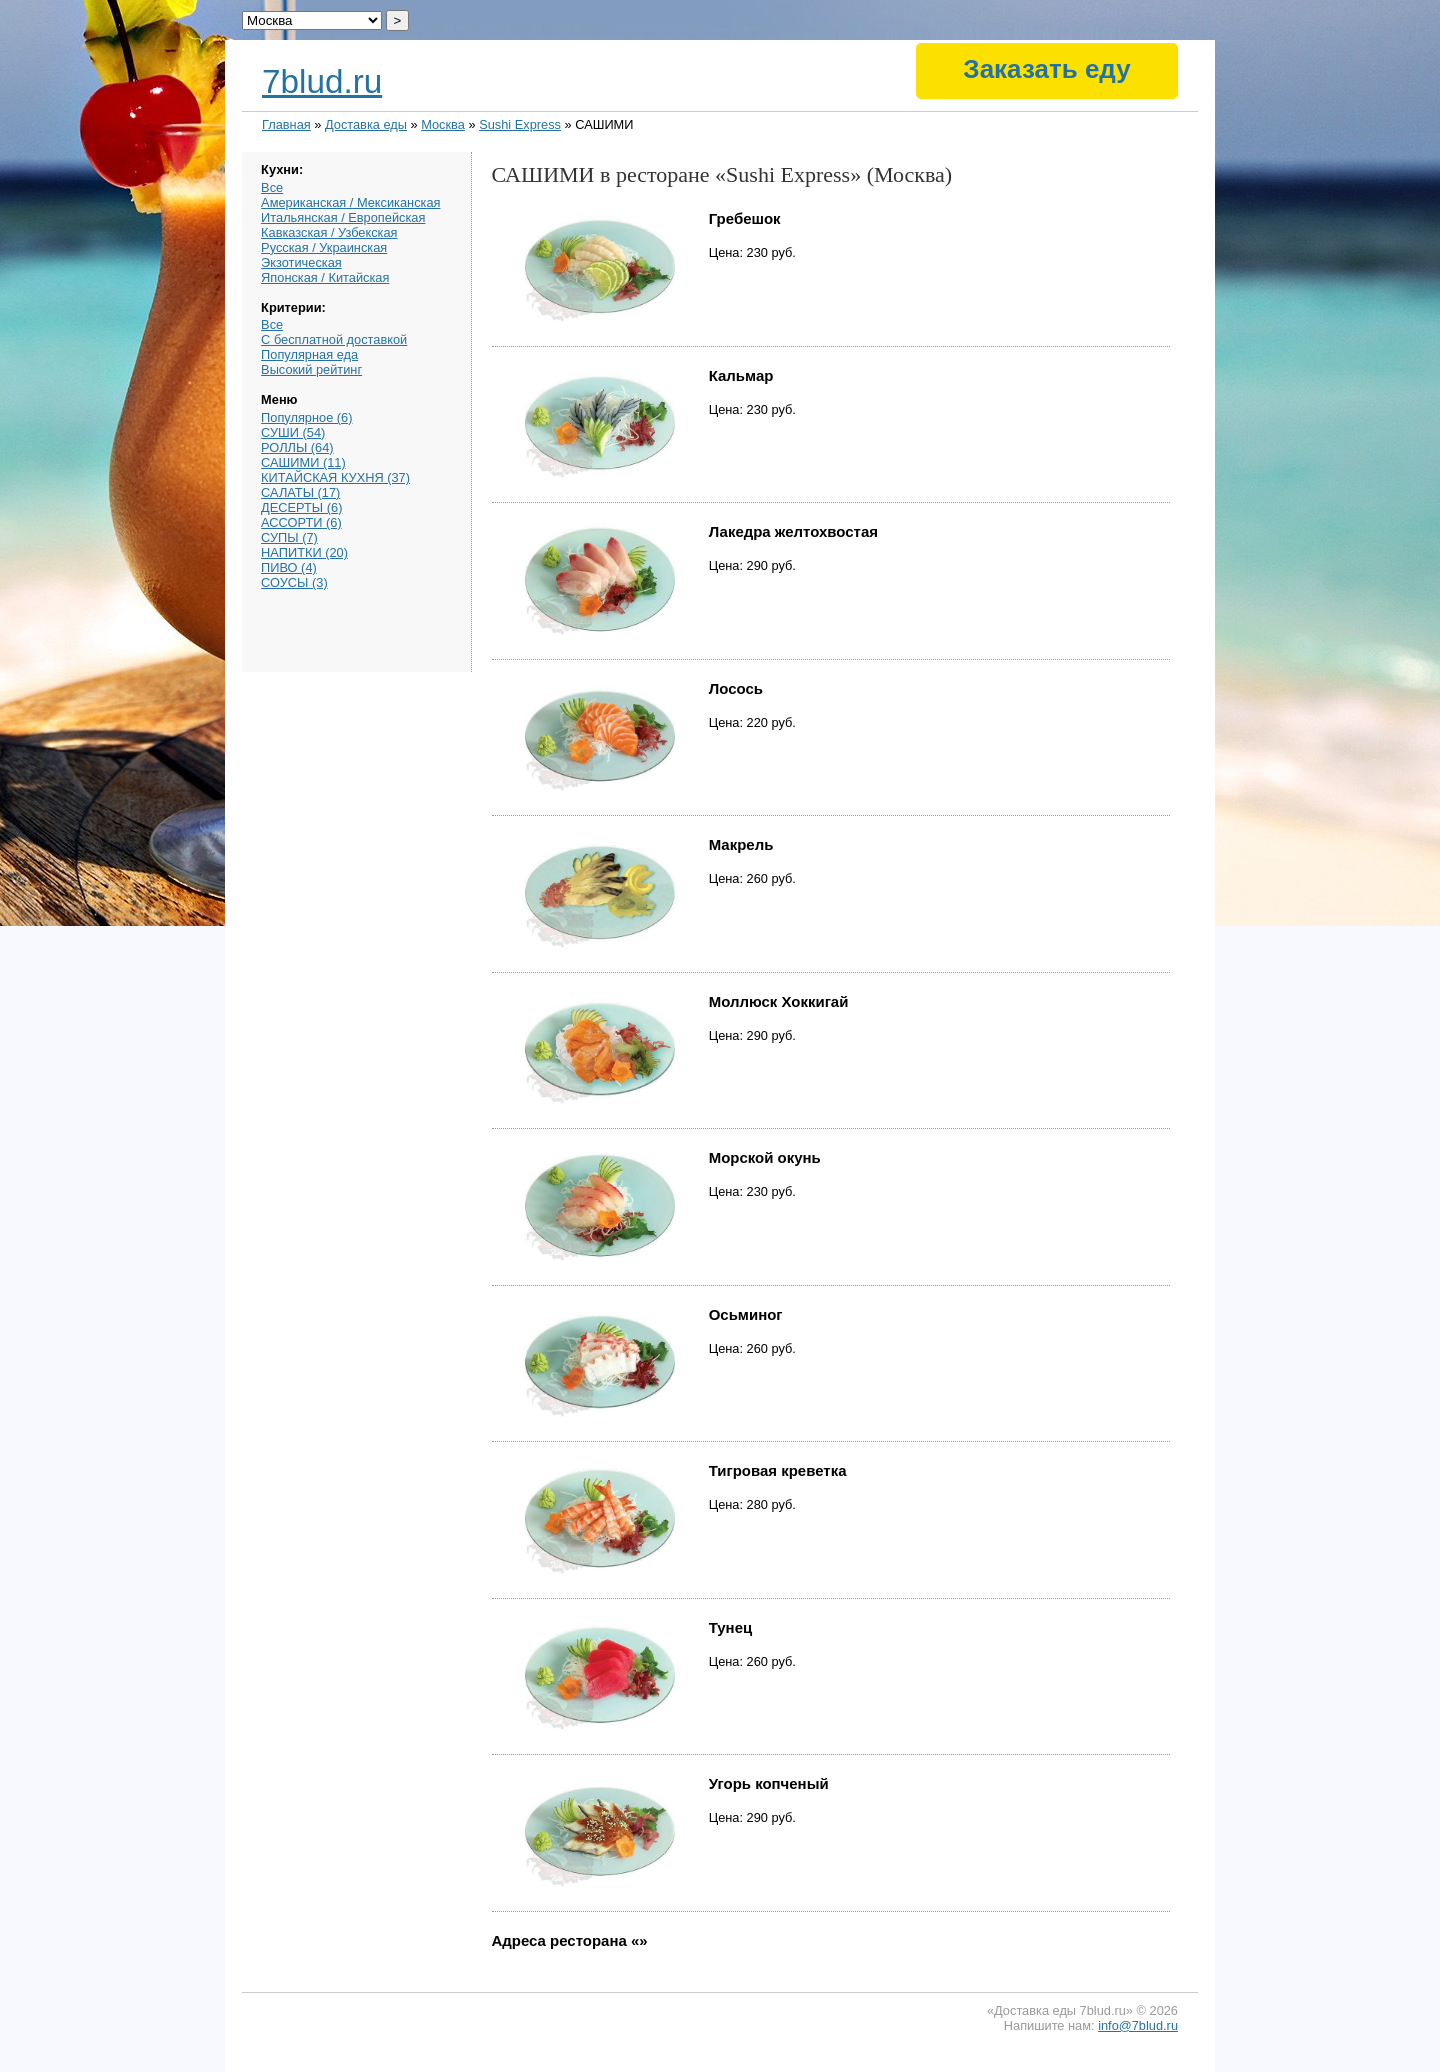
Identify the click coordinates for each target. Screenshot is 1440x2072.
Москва (443, 124)
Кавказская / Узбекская (329, 232)
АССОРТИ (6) (301, 522)
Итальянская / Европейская (343, 217)
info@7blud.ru (1138, 2025)
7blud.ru (322, 81)
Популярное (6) (306, 417)
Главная (286, 124)
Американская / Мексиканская (350, 202)
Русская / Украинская (324, 247)
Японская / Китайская (325, 277)
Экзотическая (301, 262)
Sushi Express (520, 124)
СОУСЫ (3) (294, 582)
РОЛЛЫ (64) (297, 447)
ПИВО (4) (289, 567)
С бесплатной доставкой (334, 339)
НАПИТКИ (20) (304, 552)
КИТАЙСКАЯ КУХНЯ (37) (335, 477)
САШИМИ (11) (303, 462)
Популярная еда (309, 354)
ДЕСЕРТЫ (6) (301, 507)
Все (272, 187)
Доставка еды (366, 124)
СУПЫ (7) (289, 537)
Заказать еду (1046, 69)
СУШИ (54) (293, 432)
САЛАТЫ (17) (300, 492)
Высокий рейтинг (311, 369)
